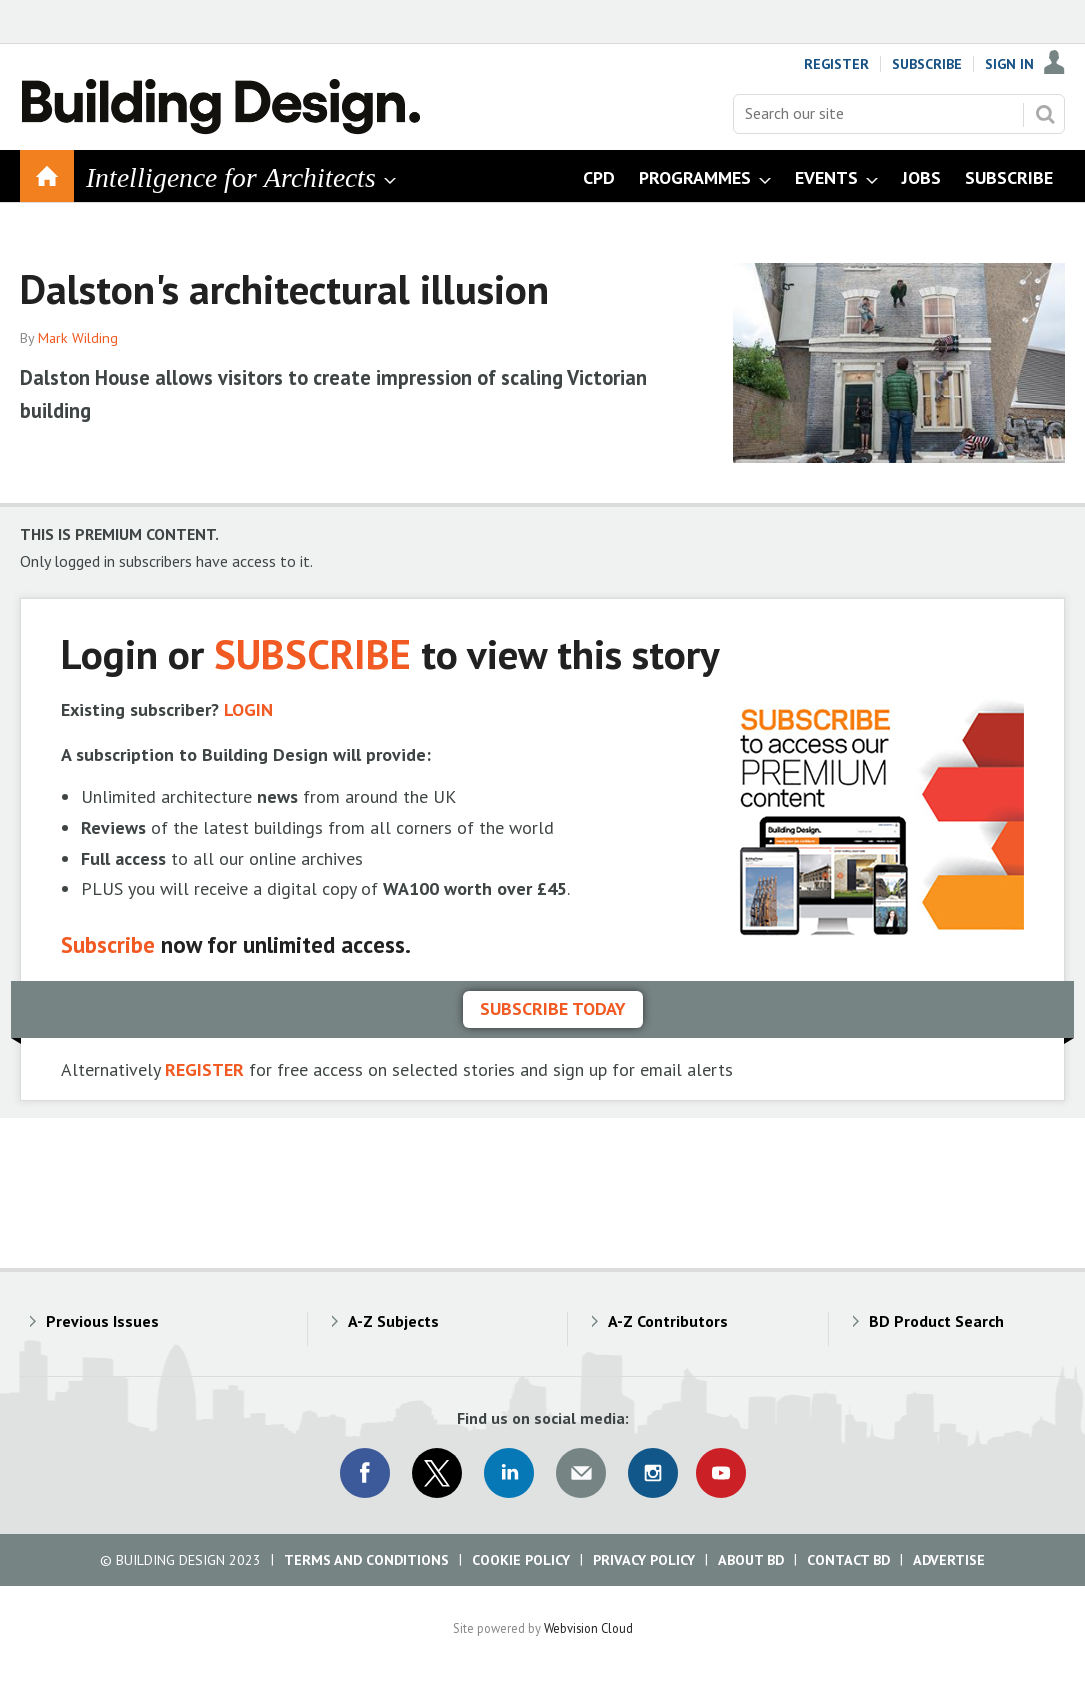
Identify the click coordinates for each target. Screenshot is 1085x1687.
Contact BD (848, 1560)
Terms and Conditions (366, 1560)
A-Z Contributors (668, 1321)
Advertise (949, 1560)
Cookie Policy (521, 1560)
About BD (751, 1560)
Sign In (1009, 64)
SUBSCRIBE (312, 653)
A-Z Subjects (393, 1321)
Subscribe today (553, 1008)
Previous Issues (102, 1321)
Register (836, 64)
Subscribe (927, 64)
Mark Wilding (78, 338)
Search (1045, 114)
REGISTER (204, 1069)
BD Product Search (936, 1321)
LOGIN (248, 709)
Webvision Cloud (588, 1628)
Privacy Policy (644, 1560)
